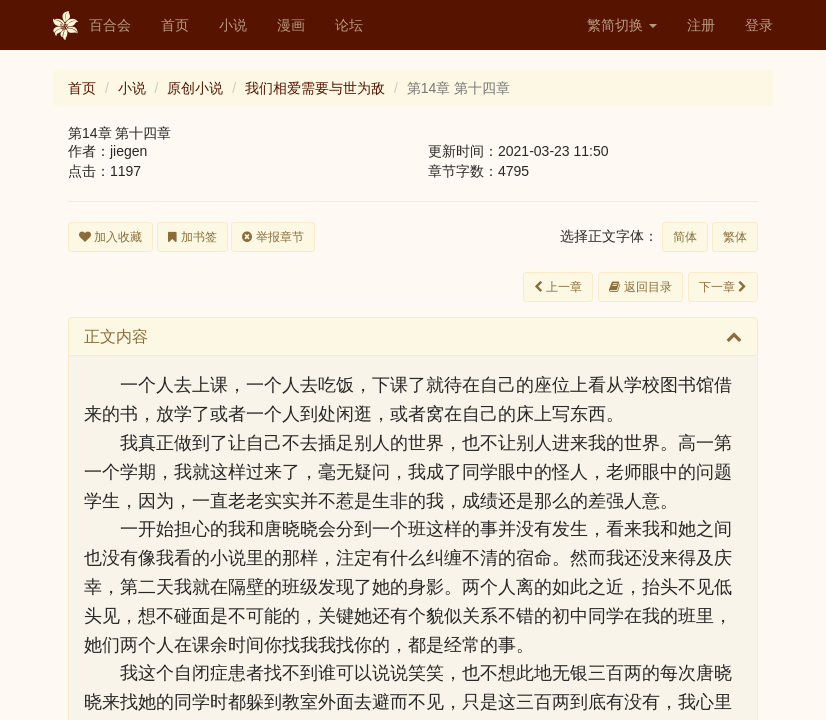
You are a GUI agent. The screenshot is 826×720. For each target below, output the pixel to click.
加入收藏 (110, 237)
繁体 (735, 237)
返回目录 (640, 287)
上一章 (558, 287)
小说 (233, 25)
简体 (685, 237)
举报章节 (272, 237)
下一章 (723, 287)
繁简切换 (622, 25)
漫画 (291, 25)
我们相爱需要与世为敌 (315, 88)
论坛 (349, 25)
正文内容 (116, 336)
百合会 (92, 26)
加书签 (192, 237)
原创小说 (195, 88)
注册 (701, 25)
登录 (759, 25)
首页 (175, 25)
